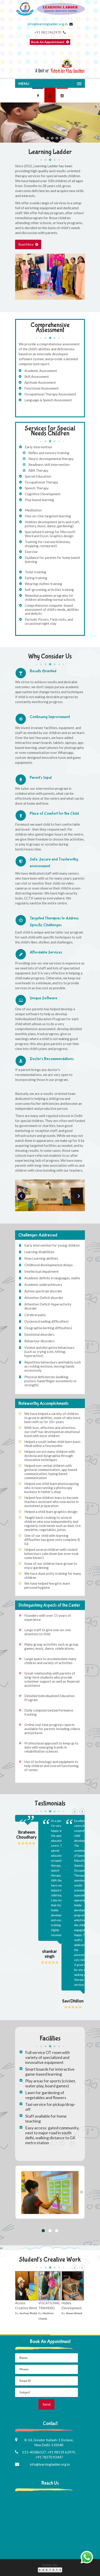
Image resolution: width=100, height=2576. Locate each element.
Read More (28, 244)
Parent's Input (41, 777)
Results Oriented (43, 671)
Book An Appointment (50, 42)
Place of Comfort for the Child (54, 813)
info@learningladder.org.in (47, 24)
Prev (21, 1196)
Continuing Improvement (50, 717)
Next (79, 1196)
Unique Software (43, 998)
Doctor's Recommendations (52, 1059)
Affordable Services (46, 952)
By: (26, 2313)
